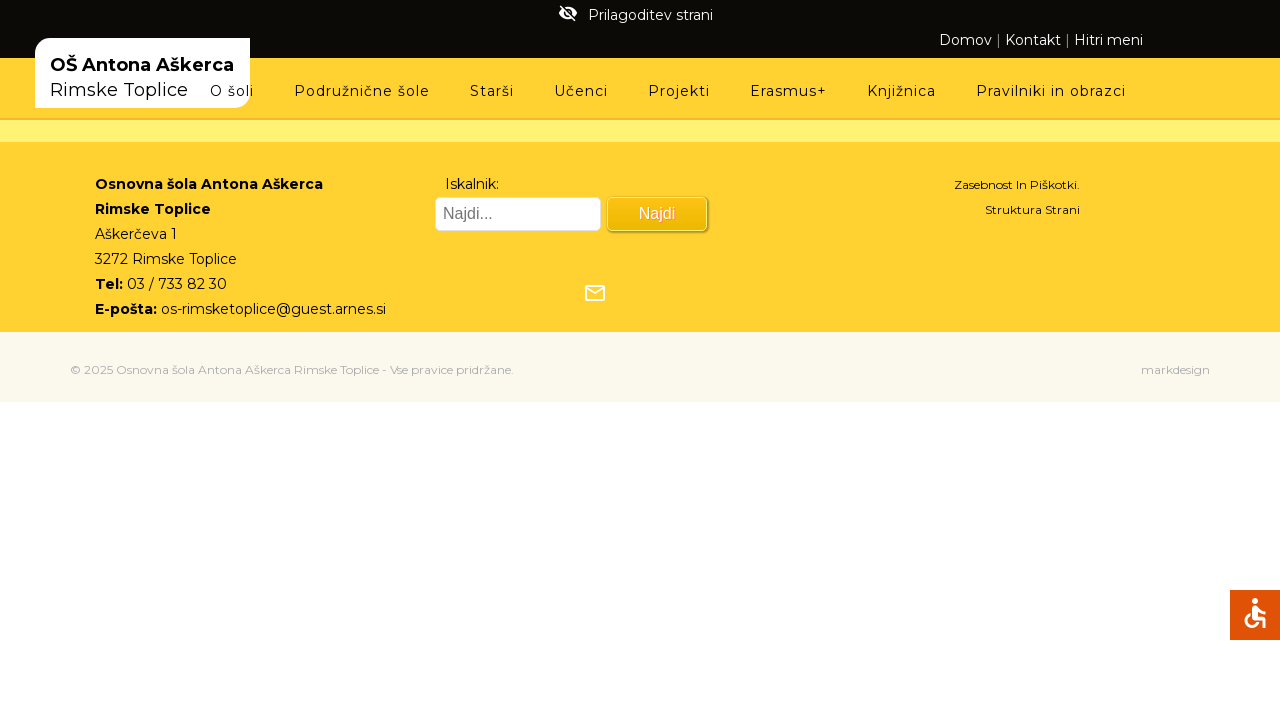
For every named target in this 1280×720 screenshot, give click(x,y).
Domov (965, 40)
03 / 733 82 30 (177, 284)
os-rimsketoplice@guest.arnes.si (273, 309)
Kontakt (1033, 40)
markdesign (1175, 369)
